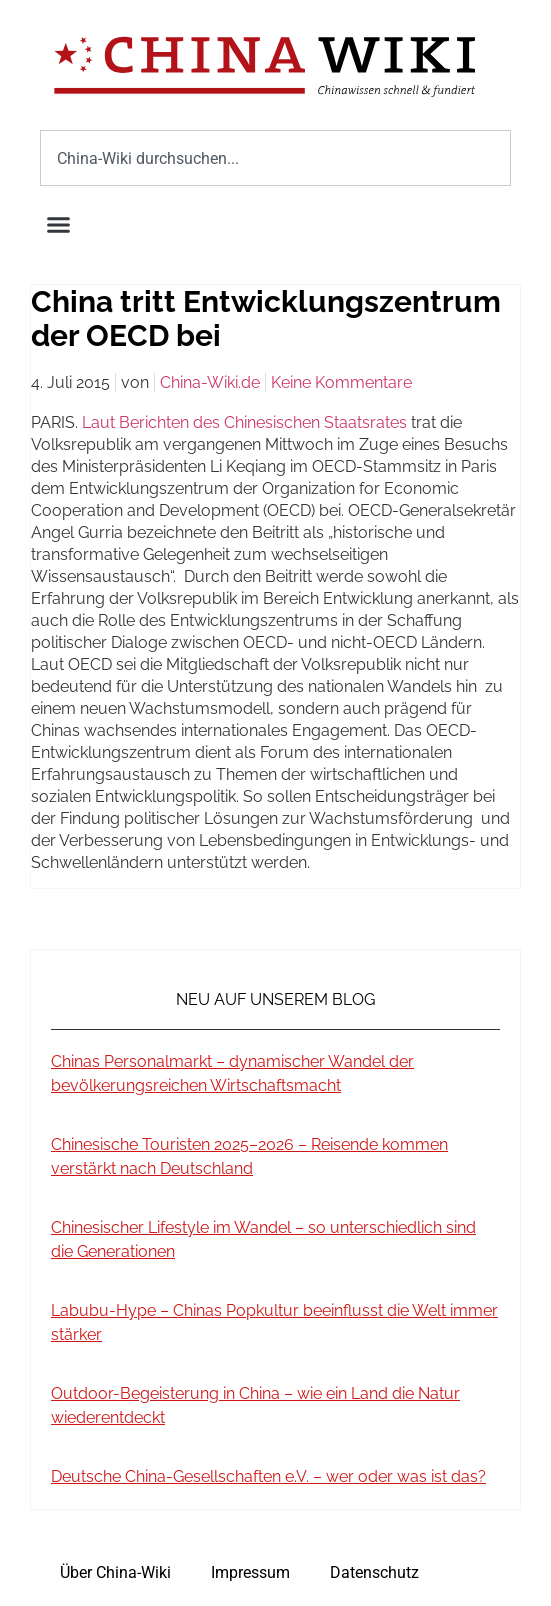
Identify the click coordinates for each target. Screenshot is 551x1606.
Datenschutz (374, 1572)
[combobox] (275, 158)
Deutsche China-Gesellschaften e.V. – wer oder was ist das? (268, 1476)
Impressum (250, 1572)
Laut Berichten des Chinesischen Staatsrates (244, 422)
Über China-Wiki (115, 1572)
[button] (59, 225)
